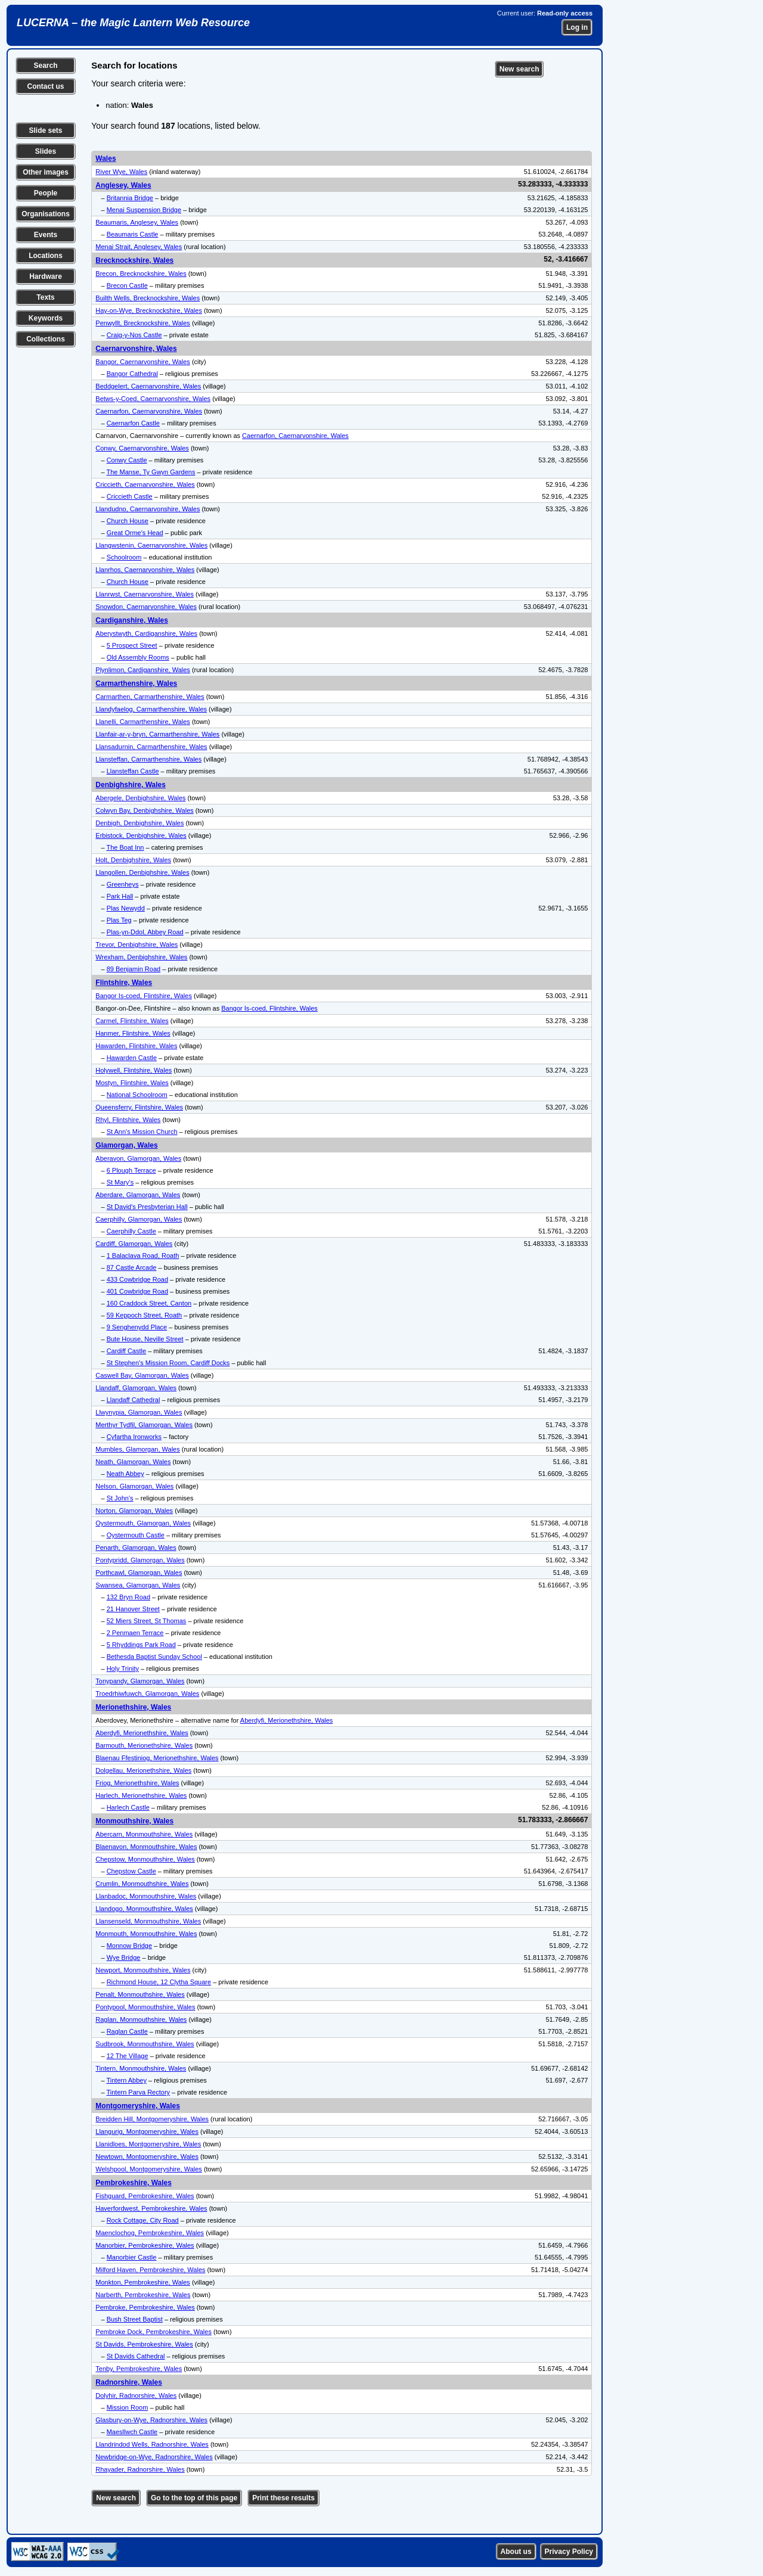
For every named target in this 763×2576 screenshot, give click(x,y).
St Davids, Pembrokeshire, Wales (144, 2344)
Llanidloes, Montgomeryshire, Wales (148, 2144)
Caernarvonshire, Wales (135, 348)
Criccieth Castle (130, 496)
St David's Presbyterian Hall (147, 1206)
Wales (105, 158)
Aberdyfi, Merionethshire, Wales (286, 1720)
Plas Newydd (126, 908)
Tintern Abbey (126, 2080)
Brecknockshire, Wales (134, 260)
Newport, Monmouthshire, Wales (142, 1970)
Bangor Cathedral (132, 373)
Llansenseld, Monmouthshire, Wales (148, 1921)
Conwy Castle (127, 460)
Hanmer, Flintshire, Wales (132, 1033)
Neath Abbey (125, 1473)
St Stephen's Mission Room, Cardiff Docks (168, 1362)
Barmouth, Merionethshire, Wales (144, 1745)
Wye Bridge (124, 1957)
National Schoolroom (137, 1094)
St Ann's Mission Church (142, 1131)
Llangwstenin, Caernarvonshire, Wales (151, 545)
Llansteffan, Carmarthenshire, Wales (148, 759)
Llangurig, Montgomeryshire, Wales (146, 2131)
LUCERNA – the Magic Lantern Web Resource (133, 23)
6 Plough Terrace (131, 1170)
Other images (46, 172)
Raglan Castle (127, 2031)
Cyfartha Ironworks (134, 1436)
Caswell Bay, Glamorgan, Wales (142, 1375)
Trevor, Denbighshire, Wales (136, 944)
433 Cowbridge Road (137, 1279)
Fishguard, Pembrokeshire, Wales (144, 2195)
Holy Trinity (123, 1668)
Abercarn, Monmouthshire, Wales (144, 1834)
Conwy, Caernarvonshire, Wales (142, 448)
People (45, 193)
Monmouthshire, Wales (134, 1821)
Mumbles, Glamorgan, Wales (137, 1449)
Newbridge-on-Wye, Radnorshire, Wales (153, 2456)
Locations (46, 255)
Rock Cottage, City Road (143, 2220)
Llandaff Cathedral (133, 1399)
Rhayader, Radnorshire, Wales (139, 2469)
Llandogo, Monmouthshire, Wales (144, 1908)
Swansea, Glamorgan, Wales (137, 1585)
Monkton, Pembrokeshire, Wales (142, 2282)
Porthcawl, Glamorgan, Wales (138, 1572)
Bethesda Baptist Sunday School (154, 1656)
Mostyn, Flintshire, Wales (131, 1082)
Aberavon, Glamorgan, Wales (138, 1158)
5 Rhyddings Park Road (141, 1644)
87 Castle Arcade (132, 1267)
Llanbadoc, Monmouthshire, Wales (145, 1896)
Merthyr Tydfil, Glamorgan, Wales (144, 1424)
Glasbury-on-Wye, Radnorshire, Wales (151, 2419)
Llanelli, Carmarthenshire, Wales (142, 721)
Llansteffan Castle (133, 771)
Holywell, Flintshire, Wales (133, 1070)
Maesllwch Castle (132, 2431)
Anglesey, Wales (123, 185)
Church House (127, 520)
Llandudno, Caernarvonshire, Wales (147, 508)
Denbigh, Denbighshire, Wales (139, 822)
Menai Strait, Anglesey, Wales (138, 246)
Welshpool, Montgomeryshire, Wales (148, 2169)
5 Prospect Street (132, 645)
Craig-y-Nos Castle (134, 334)
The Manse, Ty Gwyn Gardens (150, 472)
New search (519, 69)
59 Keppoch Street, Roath (144, 1315)
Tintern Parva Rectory (138, 2092)
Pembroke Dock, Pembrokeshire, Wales (153, 2331)
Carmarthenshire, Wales (136, 683)
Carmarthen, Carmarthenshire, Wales (149, 696)
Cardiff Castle (126, 1350)
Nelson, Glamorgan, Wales (134, 1486)
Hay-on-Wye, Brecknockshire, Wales (148, 310)
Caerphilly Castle (131, 1231)
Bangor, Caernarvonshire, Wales (142, 361)
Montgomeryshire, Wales (137, 2106)
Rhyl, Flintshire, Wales (127, 1119)
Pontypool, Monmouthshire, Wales (145, 2007)
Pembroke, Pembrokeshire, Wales (145, 2307)
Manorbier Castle (132, 2257)
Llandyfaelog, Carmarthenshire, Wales (151, 709)
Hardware (45, 276)
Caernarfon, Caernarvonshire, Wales (148, 411)
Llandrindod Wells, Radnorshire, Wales (152, 2444)
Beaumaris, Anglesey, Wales (136, 222)
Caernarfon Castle (133, 423)
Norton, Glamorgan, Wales (134, 1510)
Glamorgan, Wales (126, 1145)
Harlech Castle (128, 1807)
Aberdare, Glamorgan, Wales (137, 1194)
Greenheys (123, 884)
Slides (45, 151)
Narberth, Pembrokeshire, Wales (142, 2294)
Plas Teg (119, 920)
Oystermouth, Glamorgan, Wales (143, 1523)
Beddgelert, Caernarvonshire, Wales (148, 386)
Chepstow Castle (131, 1871)
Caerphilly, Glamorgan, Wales (138, 1219)
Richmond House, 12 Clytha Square (159, 1981)
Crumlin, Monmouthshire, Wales (141, 1883)
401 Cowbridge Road (137, 1291)
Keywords (46, 318)
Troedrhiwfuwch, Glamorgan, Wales (147, 1693)
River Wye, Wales (121, 171)
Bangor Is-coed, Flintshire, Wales (143, 995)
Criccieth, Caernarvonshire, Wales (144, 484)
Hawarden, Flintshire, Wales (136, 1045)
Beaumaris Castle (133, 234)
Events (45, 235)
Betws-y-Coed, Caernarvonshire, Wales (152, 398)
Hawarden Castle (132, 1057)
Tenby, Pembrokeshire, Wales (138, 2368)
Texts (45, 297)
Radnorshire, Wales (128, 2382)
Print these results (283, 2498)
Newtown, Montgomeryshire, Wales (146, 2156)
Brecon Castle (127, 285)
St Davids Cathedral (136, 2356)
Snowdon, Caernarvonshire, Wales (146, 606)
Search (45, 65)
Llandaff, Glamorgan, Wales (135, 1387)
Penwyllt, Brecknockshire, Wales (142, 323)
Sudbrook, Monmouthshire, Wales (144, 2043)
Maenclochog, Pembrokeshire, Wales (149, 2232)
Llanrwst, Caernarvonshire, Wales (144, 594)
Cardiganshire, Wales (131, 620)
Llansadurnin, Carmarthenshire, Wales (151, 746)
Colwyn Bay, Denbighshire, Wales (144, 810)
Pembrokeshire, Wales (133, 2183)
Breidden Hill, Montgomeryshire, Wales (152, 2119)
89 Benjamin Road (134, 968)
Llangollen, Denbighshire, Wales (142, 872)
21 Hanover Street (133, 1608)
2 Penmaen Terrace (135, 1632)
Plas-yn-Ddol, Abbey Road (145, 932)
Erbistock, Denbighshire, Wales (140, 835)
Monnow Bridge (129, 1945)
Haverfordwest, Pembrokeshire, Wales (151, 2208)
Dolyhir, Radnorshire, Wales (135, 2395)
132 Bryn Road (128, 1597)
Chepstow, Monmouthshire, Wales (145, 1859)
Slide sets (45, 130)
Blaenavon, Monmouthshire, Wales (146, 1846)
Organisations (45, 214)
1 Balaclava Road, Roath (143, 1255)
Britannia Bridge (130, 197)
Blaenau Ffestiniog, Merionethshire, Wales (156, 1757)
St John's (120, 1498)
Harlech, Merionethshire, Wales (141, 1795)
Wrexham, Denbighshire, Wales (141, 957)
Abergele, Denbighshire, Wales (140, 797)
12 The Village (127, 2055)
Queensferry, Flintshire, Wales (139, 1107)
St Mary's (120, 1182)
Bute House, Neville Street (145, 1339)
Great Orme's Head (135, 532)
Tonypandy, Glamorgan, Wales (139, 1681)
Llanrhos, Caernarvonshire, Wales (144, 569)
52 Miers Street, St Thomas (147, 1620)
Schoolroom (124, 557)
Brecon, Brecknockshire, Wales (140, 273)
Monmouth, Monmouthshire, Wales (146, 1933)
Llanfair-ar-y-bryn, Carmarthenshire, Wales (157, 734)
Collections (45, 339)
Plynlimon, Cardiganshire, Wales (142, 669)
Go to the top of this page (194, 2498)
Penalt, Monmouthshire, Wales (139, 1994)
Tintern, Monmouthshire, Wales (140, 2068)
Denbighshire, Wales (130, 785)
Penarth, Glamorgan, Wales (135, 1547)
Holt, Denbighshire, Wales (133, 859)
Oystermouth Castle (136, 1535)
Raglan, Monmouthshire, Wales (141, 2019)
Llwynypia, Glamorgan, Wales (138, 1412)
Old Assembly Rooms (138, 657)
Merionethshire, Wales (133, 1707)
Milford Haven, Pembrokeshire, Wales (150, 2269)
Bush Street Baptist (135, 2319)
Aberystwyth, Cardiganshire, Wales (146, 633)
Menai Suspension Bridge (144, 209)
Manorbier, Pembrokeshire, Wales (144, 2245)
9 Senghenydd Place (137, 1327)
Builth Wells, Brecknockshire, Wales (147, 298)
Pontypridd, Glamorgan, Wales (139, 1560)
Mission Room (127, 2407)
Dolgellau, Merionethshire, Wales (143, 1770)
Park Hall (120, 896)
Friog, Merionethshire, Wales (137, 1782)
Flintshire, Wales (123, 982)
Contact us (45, 86)
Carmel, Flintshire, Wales (131, 1020)
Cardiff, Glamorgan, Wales (133, 1243)
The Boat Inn (125, 847)
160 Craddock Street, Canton (149, 1303)
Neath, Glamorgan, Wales (132, 1461)
